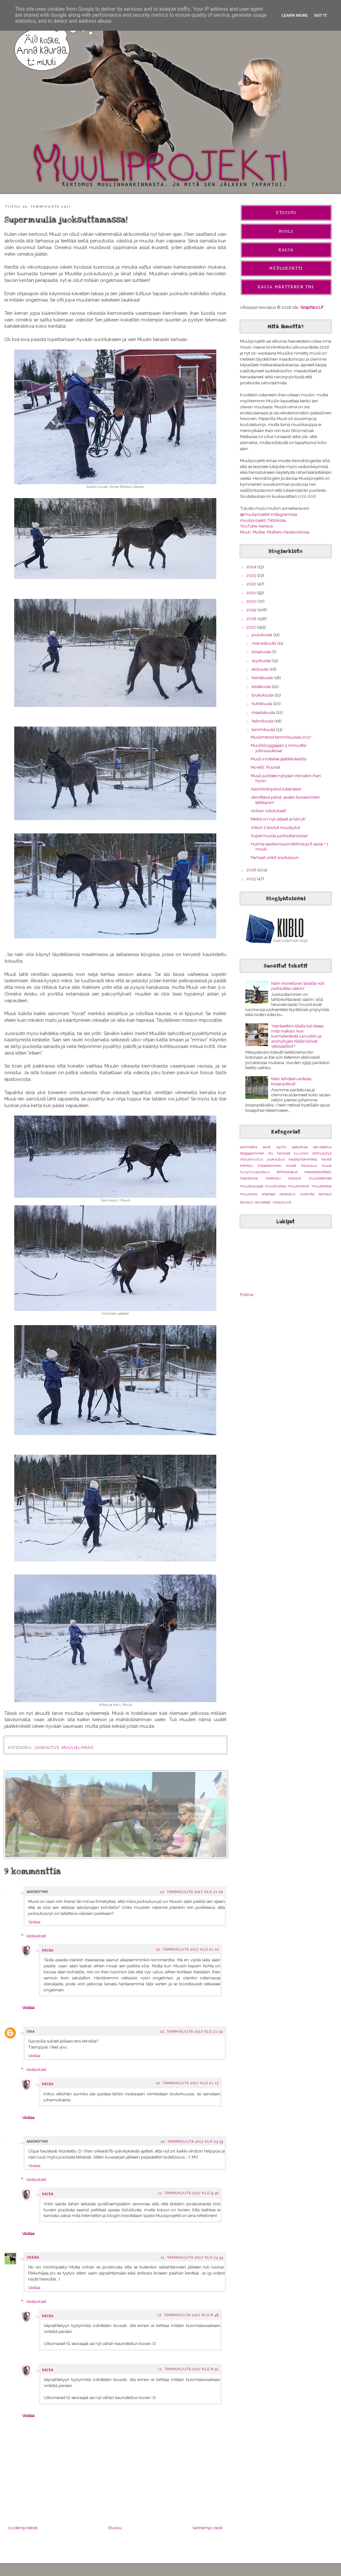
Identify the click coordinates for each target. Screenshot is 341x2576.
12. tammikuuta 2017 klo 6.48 (188, 2315)
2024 (252, 566)
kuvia (327, 1165)
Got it (320, 15)
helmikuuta (263, 720)
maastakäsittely (318, 1172)
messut (294, 1178)
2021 (252, 592)
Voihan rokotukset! (268, 810)
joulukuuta (262, 634)
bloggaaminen (252, 1153)
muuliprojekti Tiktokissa (263, 520)
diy (270, 1153)
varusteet (262, 1202)
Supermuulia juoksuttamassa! (279, 835)
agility (281, 1147)
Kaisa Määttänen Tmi (286, 287)
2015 (252, 878)
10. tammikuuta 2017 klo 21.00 (191, 1892)
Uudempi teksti (23, 2527)
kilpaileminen (269, 1165)
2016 (252, 869)
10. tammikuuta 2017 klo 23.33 (192, 2142)
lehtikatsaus (287, 1172)
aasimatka (248, 1147)
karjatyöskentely (303, 1159)
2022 (252, 583)
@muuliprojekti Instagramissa (268, 514)
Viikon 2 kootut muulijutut (275, 827)
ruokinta (307, 1194)
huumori (301, 1153)
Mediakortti (286, 268)
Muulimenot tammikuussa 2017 (281, 737)
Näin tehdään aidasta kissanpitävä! (291, 1081)
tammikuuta (264, 729)
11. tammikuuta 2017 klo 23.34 (192, 2258)
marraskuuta (264, 643)
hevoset (283, 1153)
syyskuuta (262, 660)
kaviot (326, 1159)
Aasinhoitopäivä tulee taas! (276, 788)
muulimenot (298, 1186)
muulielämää (78, 1747)
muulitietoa (322, 1186)
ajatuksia (300, 1147)
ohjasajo (268, 1194)
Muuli (286, 231)
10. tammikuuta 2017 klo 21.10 (187, 1949)
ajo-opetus (322, 1147)
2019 (252, 609)
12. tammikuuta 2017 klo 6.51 (188, 2369)
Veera (33, 2258)
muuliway (249, 1194)
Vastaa (34, 1921)
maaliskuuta (264, 712)
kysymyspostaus (255, 1172)
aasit (267, 1147)
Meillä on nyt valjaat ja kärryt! (278, 818)
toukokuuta (263, 694)
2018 (252, 618)
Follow (247, 1294)
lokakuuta (262, 651)
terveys (246, 1202)
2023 (252, 575)
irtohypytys (322, 1153)
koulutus (309, 1165)
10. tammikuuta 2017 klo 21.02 (191, 2032)
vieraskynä (281, 1202)
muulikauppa (251, 1186)
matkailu (273, 1178)
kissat (291, 1165)
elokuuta (260, 669)
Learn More (295, 15)
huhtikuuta (262, 703)
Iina (31, 2032)
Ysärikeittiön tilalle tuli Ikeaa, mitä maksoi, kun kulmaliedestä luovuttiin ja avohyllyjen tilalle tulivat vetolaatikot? (297, 1036)
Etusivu (115, 2527)
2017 (252, 627)
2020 (252, 601)
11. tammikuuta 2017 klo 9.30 (188, 2193)
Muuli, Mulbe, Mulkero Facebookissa (274, 531)
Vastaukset (36, 1935)
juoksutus (46, 1747)
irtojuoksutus (251, 1159)
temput (325, 1194)
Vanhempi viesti (207, 2527)
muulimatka (275, 1186)
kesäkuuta (262, 686)
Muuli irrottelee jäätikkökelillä (278, 758)
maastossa (249, 1178)
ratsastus (287, 1194)
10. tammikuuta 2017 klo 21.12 (187, 2083)
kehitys (246, 1165)
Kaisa (47, 1950)
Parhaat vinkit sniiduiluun (275, 857)
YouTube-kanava (256, 525)
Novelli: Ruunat (265, 767)
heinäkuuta (263, 677)
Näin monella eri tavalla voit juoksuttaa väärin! (297, 986)
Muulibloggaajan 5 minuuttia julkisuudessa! (278, 748)
